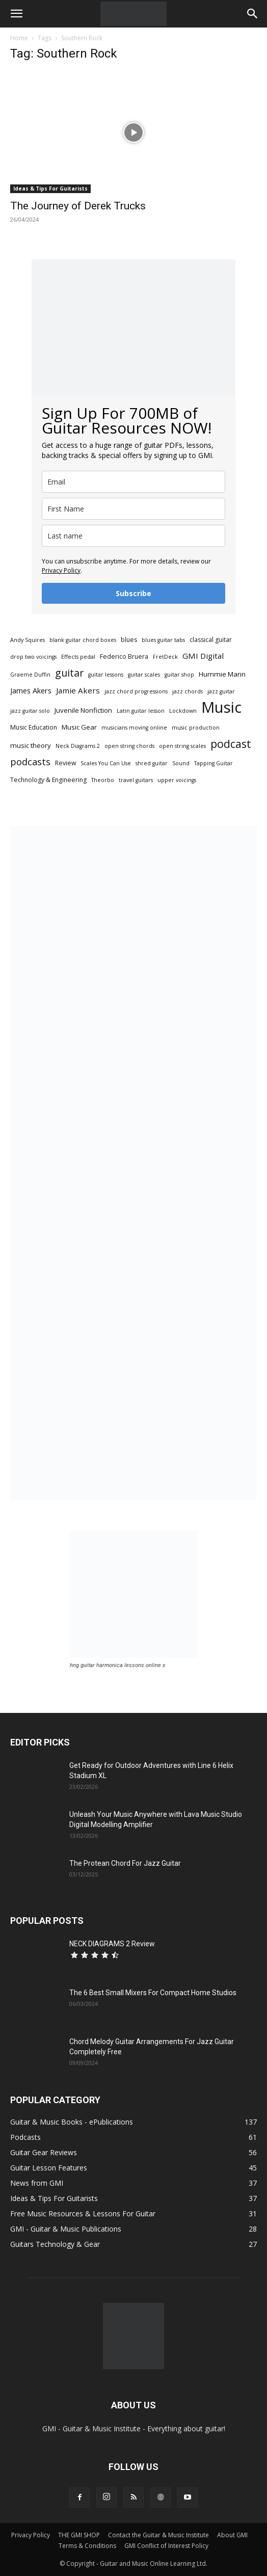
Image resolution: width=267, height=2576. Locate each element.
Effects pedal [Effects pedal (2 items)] (78, 656)
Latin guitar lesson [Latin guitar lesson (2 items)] (141, 710)
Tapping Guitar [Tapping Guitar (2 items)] (213, 763)
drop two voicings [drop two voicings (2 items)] (33, 656)
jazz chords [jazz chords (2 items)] (187, 691)
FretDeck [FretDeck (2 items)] (165, 656)
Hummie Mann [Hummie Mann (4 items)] (222, 674)
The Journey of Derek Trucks (78, 206)
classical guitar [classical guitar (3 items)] (211, 639)
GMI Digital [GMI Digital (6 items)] (203, 656)
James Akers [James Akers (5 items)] (30, 690)
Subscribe (133, 593)
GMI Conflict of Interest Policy (166, 2545)
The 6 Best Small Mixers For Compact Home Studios (152, 1993)
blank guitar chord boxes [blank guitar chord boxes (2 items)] (82, 639)
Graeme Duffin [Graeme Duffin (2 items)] (30, 674)
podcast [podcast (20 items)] (230, 743)
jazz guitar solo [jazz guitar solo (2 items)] (30, 710)
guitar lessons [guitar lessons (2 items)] (105, 674)
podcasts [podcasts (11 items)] (30, 762)
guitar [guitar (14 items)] (69, 672)
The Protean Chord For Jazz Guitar (125, 1863)
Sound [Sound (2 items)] (181, 763)
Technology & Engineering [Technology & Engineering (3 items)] (48, 779)
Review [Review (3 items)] (65, 763)
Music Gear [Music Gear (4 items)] (79, 727)
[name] (133, 509)
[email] (133, 482)
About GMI (232, 2535)
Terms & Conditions (87, 2545)
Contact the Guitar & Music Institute (158, 2535)
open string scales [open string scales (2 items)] (182, 745)
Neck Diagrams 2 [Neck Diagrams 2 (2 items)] (78, 745)
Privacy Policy (61, 570)
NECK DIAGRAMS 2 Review (112, 1944)
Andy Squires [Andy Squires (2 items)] (27, 639)
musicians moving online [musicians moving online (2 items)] (134, 727)
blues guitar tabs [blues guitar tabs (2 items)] (163, 639)
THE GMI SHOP (79, 2535)
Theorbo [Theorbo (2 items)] (102, 780)
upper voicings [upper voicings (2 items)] (176, 780)
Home (19, 38)
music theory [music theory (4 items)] (30, 745)
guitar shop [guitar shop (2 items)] (179, 674)
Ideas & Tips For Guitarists (50, 188)
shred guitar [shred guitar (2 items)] (152, 763)
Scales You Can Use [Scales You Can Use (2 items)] (106, 763)
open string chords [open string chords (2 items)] (129, 745)
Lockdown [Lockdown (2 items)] (183, 710)
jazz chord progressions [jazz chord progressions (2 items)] (136, 691)
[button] (16, 14)
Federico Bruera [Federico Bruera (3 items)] (124, 656)
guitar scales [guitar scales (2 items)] (144, 674)
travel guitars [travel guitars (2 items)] (136, 780)
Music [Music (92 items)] (221, 707)
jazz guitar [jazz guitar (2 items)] (221, 691)
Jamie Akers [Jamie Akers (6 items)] (78, 690)
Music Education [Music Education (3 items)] (33, 727)
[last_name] (133, 536)
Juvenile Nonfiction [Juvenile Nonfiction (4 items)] (83, 710)
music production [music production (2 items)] (196, 727)
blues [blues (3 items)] (129, 639)
